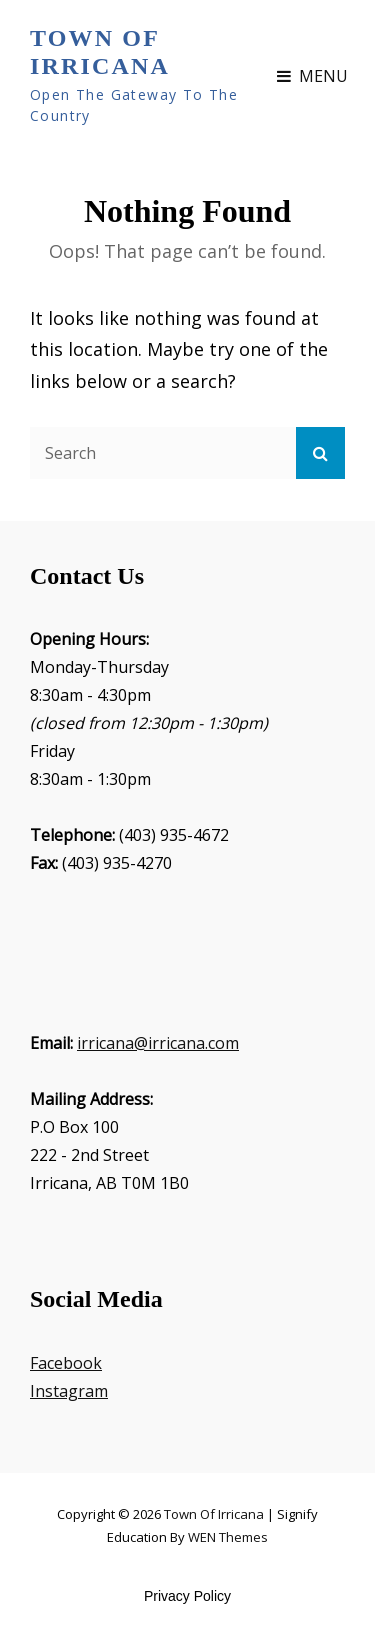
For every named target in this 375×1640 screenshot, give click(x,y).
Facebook (66, 1363)
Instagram (69, 1391)
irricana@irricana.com (158, 1043)
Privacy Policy (187, 1596)
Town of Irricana (100, 52)
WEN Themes (228, 1537)
